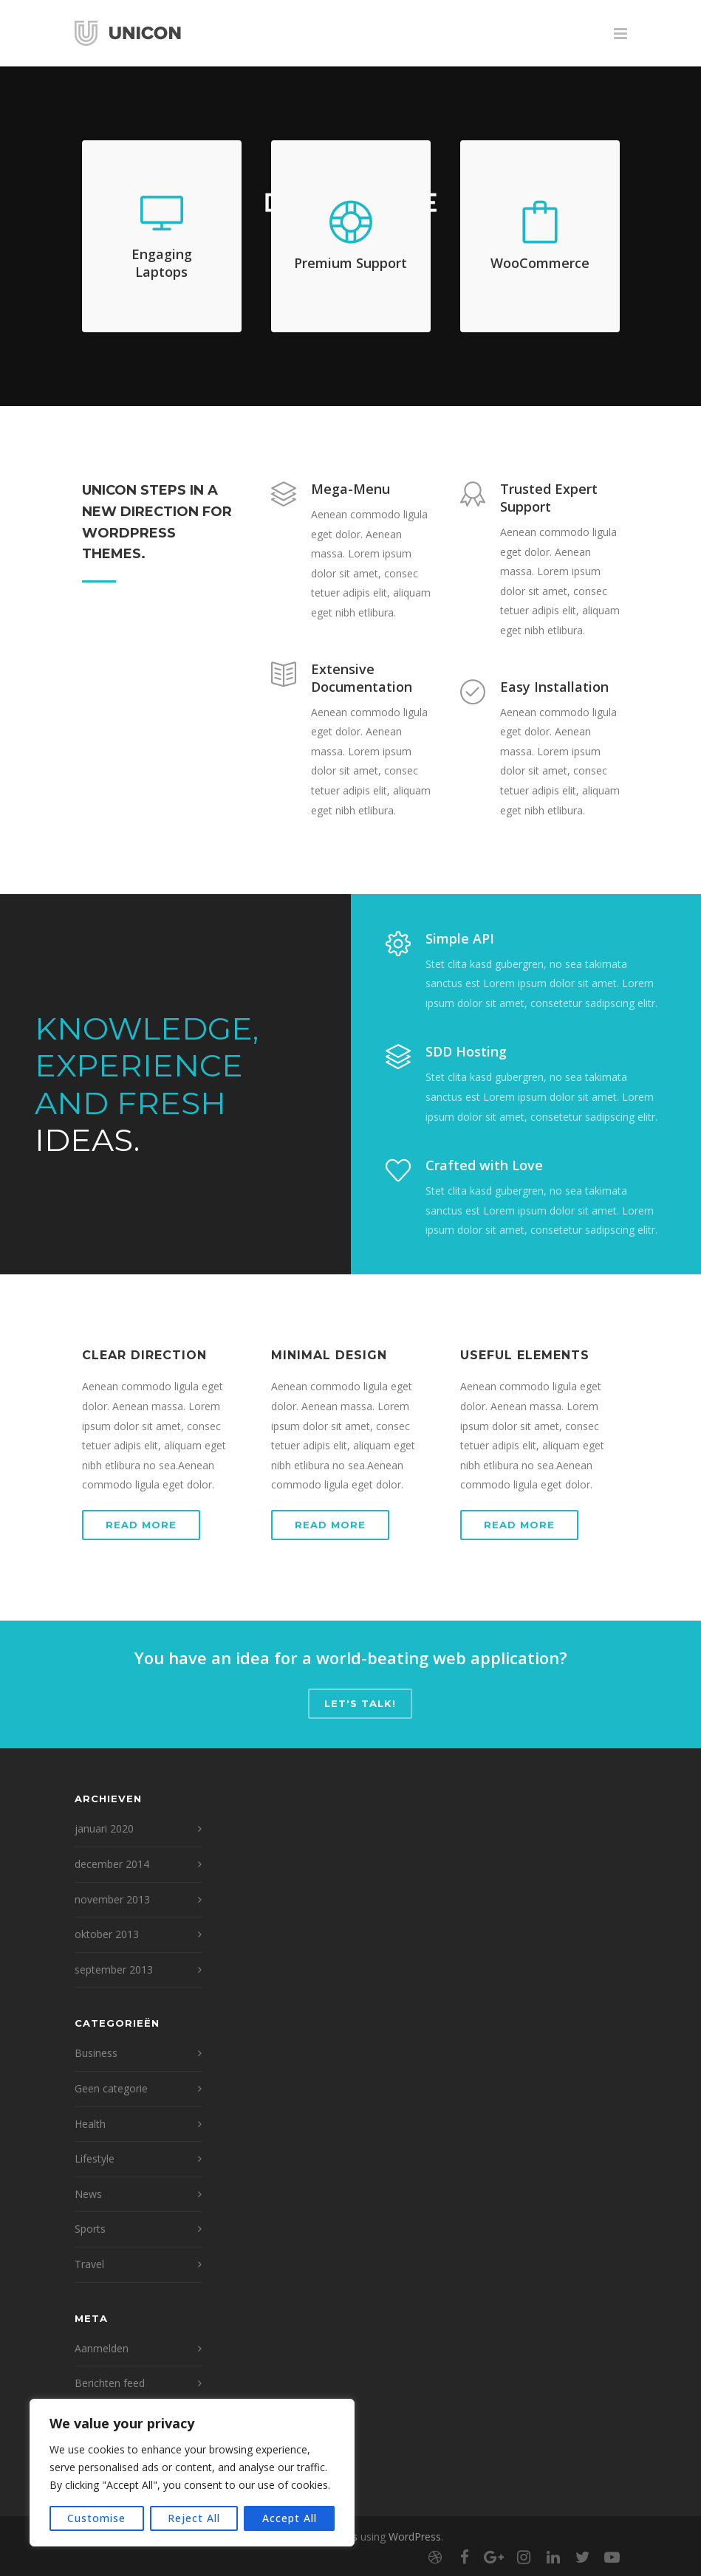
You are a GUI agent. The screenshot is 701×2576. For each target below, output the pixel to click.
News (88, 2194)
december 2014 (112, 1864)
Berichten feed (110, 2383)
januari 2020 (104, 1828)
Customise (96, 2518)
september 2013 (114, 1969)
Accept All (289, 2518)
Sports (90, 2229)
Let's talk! (360, 1703)
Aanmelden (102, 2348)
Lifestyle (94, 2158)
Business (96, 2053)
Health (90, 2124)
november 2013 (112, 1899)
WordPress (415, 2536)
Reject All (194, 2518)
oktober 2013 (107, 1934)
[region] (192, 2472)
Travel (89, 2264)
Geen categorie (111, 2088)
